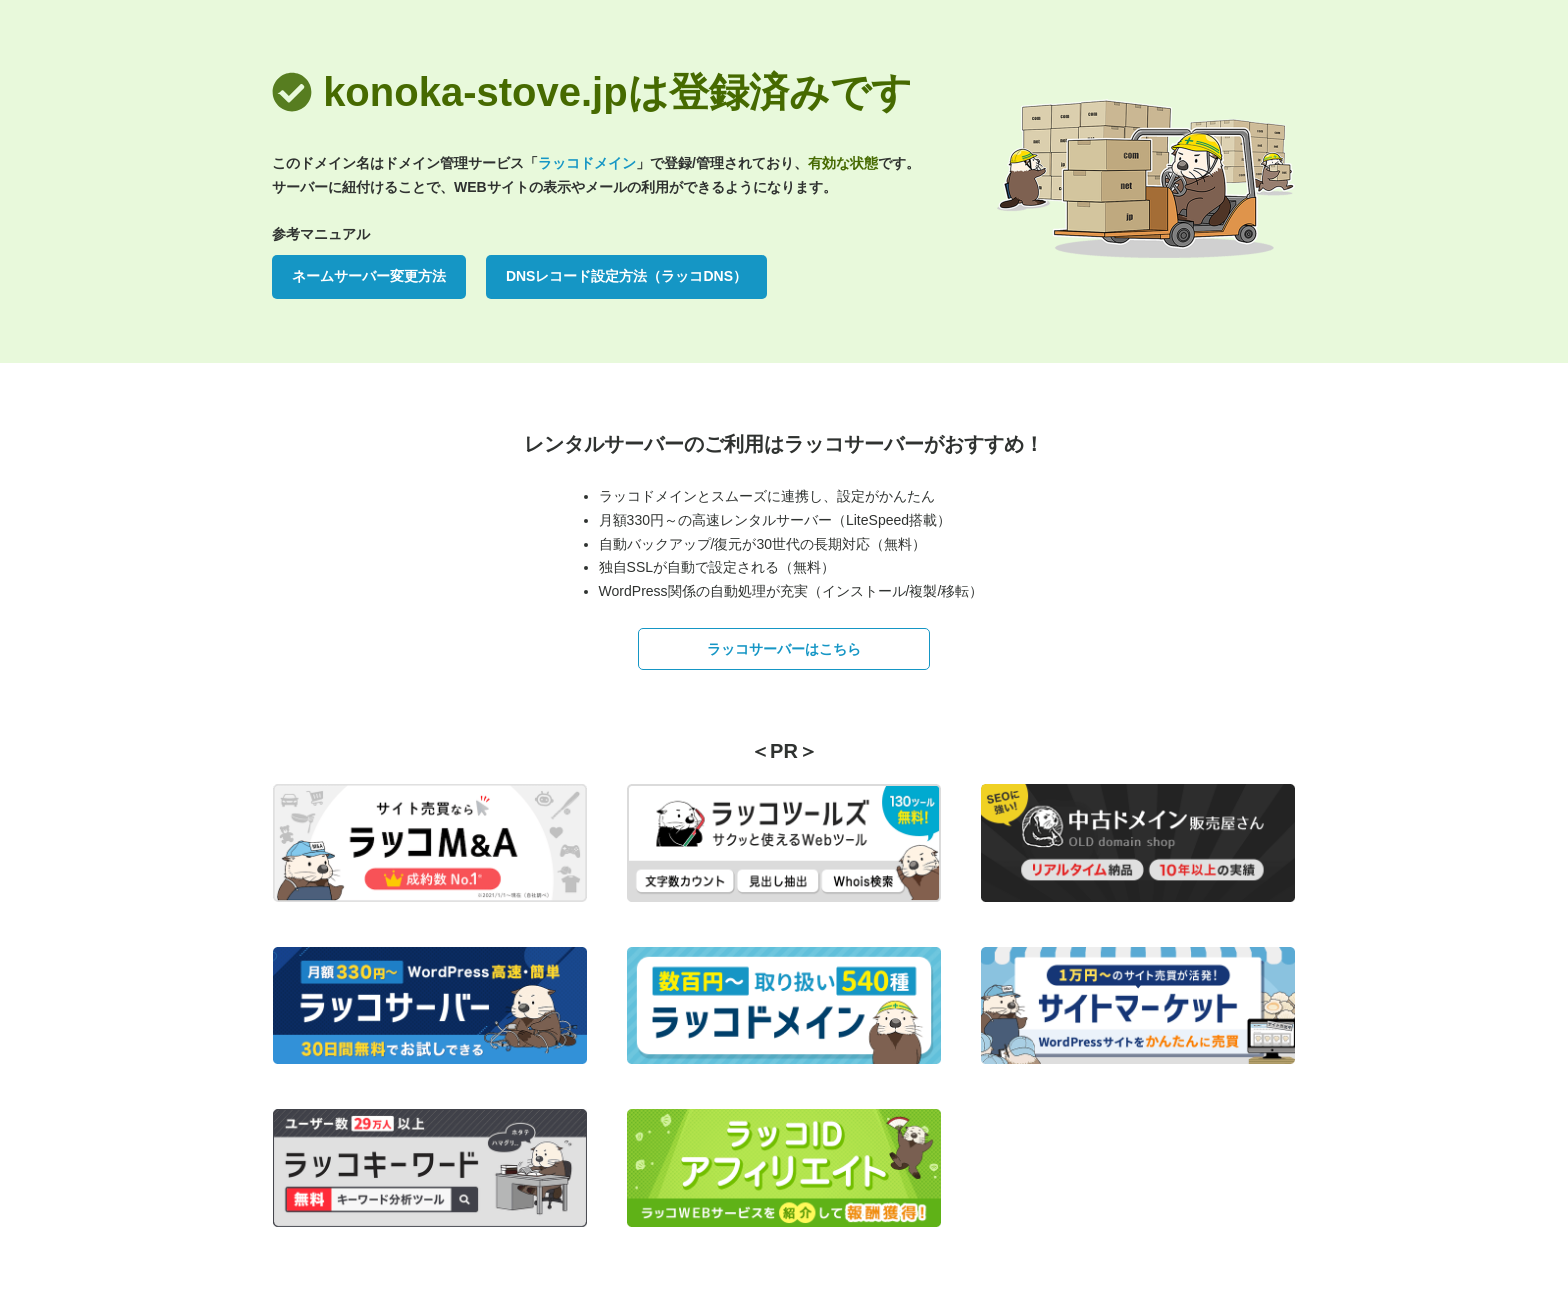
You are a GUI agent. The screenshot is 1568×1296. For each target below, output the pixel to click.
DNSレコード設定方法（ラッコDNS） (626, 276)
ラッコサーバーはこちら (784, 649)
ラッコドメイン (587, 163)
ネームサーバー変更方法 (369, 276)
